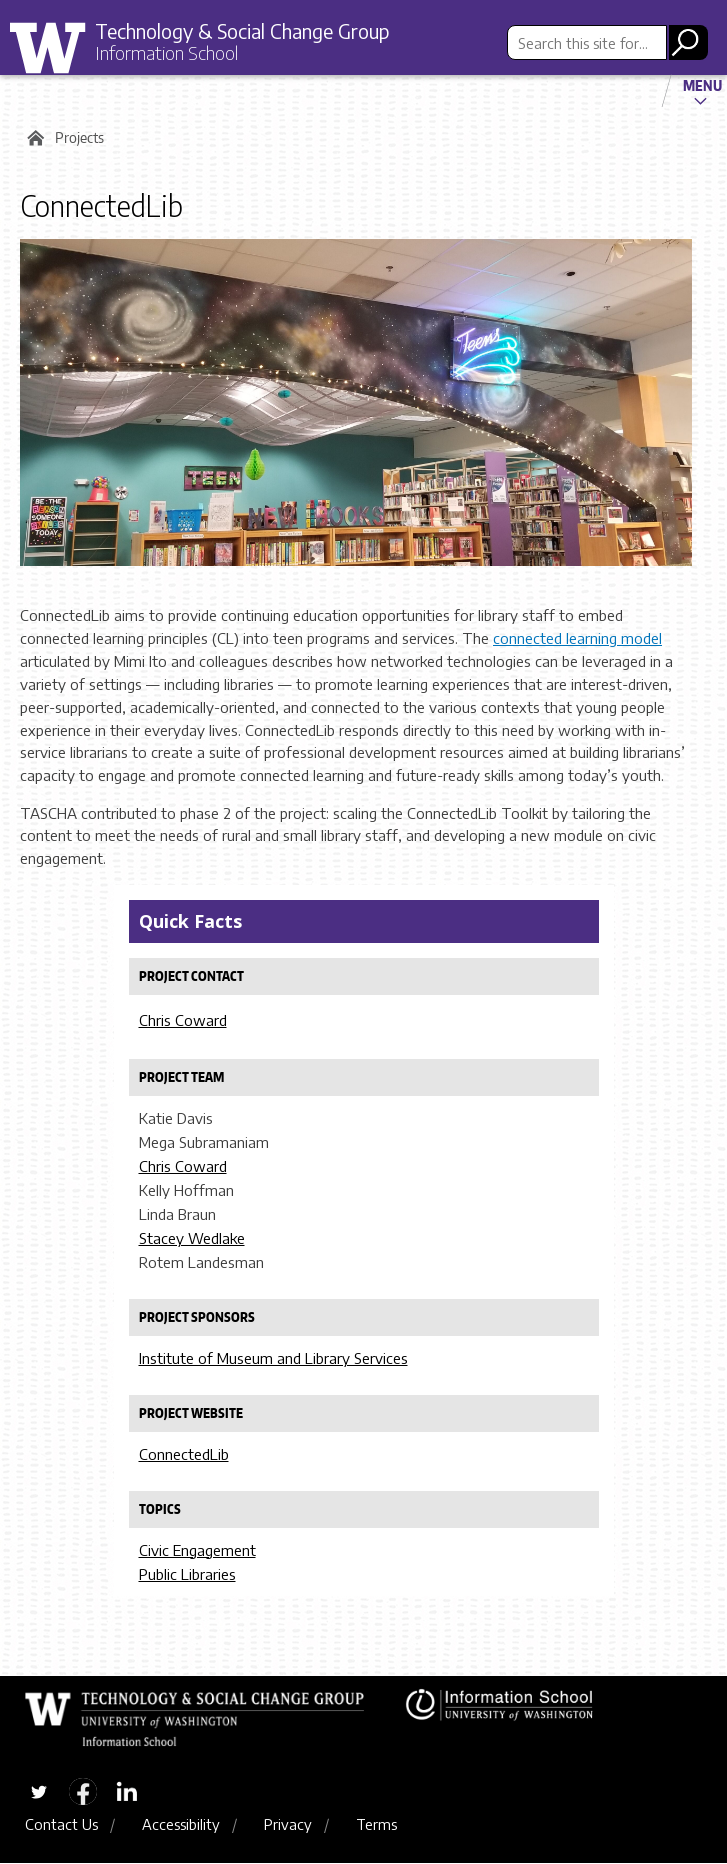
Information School (172, 53)
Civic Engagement (197, 1550)
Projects (79, 137)
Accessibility (181, 1825)
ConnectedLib (184, 1454)
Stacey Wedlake (192, 1238)
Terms (376, 1825)
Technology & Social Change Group (252, 30)
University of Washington (55, 49)
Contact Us (61, 1825)
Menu (702, 85)
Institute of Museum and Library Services (273, 1358)
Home (32, 138)
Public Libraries (187, 1574)
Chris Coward (183, 1020)
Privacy (288, 1825)
